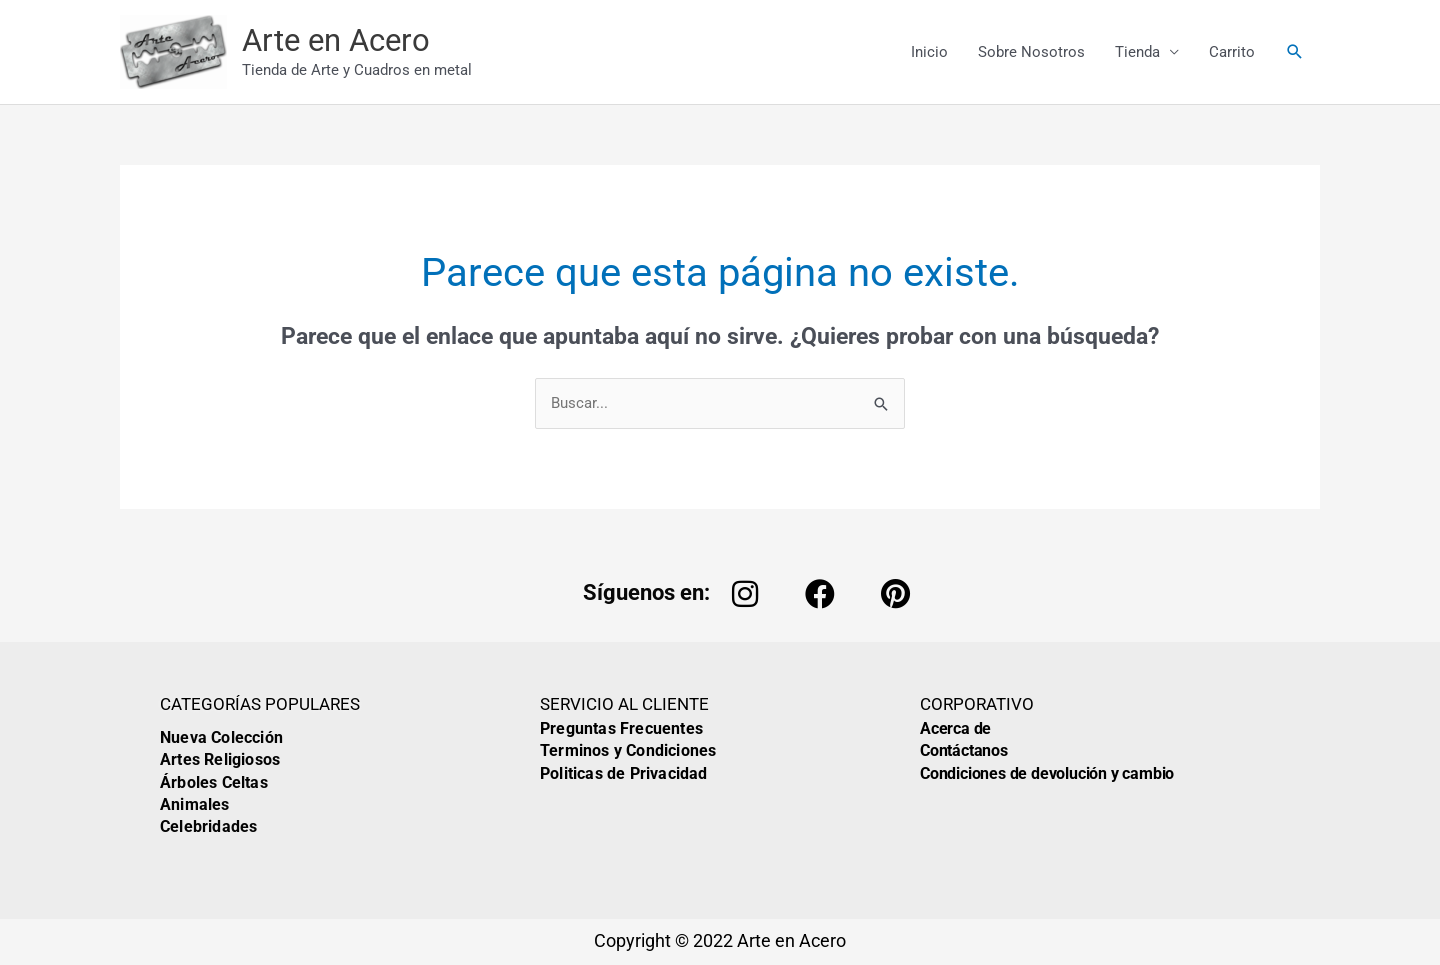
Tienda (1137, 52)
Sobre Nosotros (1031, 52)
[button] (1295, 52)
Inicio (929, 52)
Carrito (1232, 52)
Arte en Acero (336, 40)
